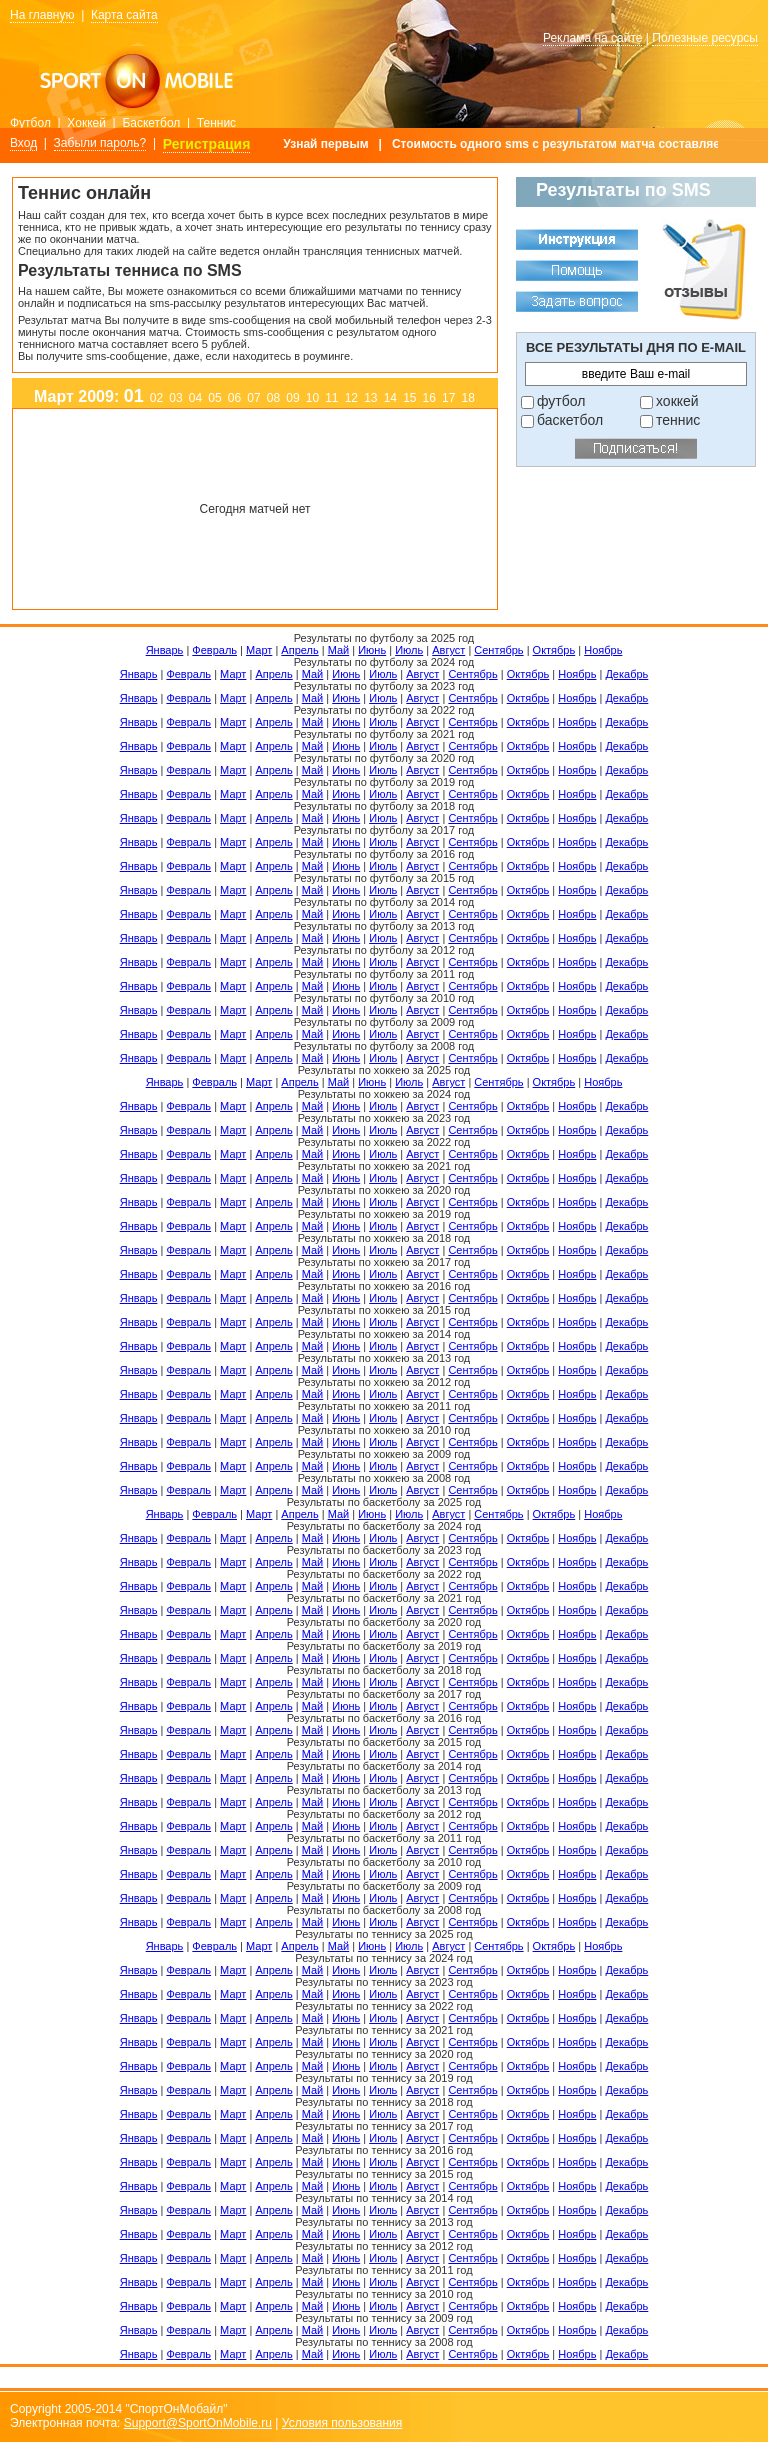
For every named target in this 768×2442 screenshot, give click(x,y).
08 (273, 398)
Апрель (299, 650)
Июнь (372, 650)
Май (339, 650)
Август (448, 650)
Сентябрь (498, 650)
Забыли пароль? (100, 143)
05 (214, 398)
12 (351, 398)
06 (234, 398)
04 (195, 398)
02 (156, 398)
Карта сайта (124, 15)
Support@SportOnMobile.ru (198, 2423)
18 (468, 398)
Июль (409, 650)
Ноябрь (603, 650)
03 (175, 398)
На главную (42, 15)
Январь (165, 650)
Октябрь (554, 650)
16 (429, 398)
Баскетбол (151, 123)
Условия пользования (342, 2423)
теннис (678, 420)
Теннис (216, 123)
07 (253, 398)
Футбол (30, 123)
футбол (561, 401)
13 (370, 398)
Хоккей (86, 123)
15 (409, 398)
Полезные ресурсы (705, 38)
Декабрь (626, 674)
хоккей (677, 401)
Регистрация (207, 144)
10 (312, 398)
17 (448, 398)
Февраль (214, 650)
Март (259, 650)
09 (292, 398)
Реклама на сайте (593, 38)
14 (390, 398)
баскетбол (570, 420)
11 (331, 398)
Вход (23, 143)
